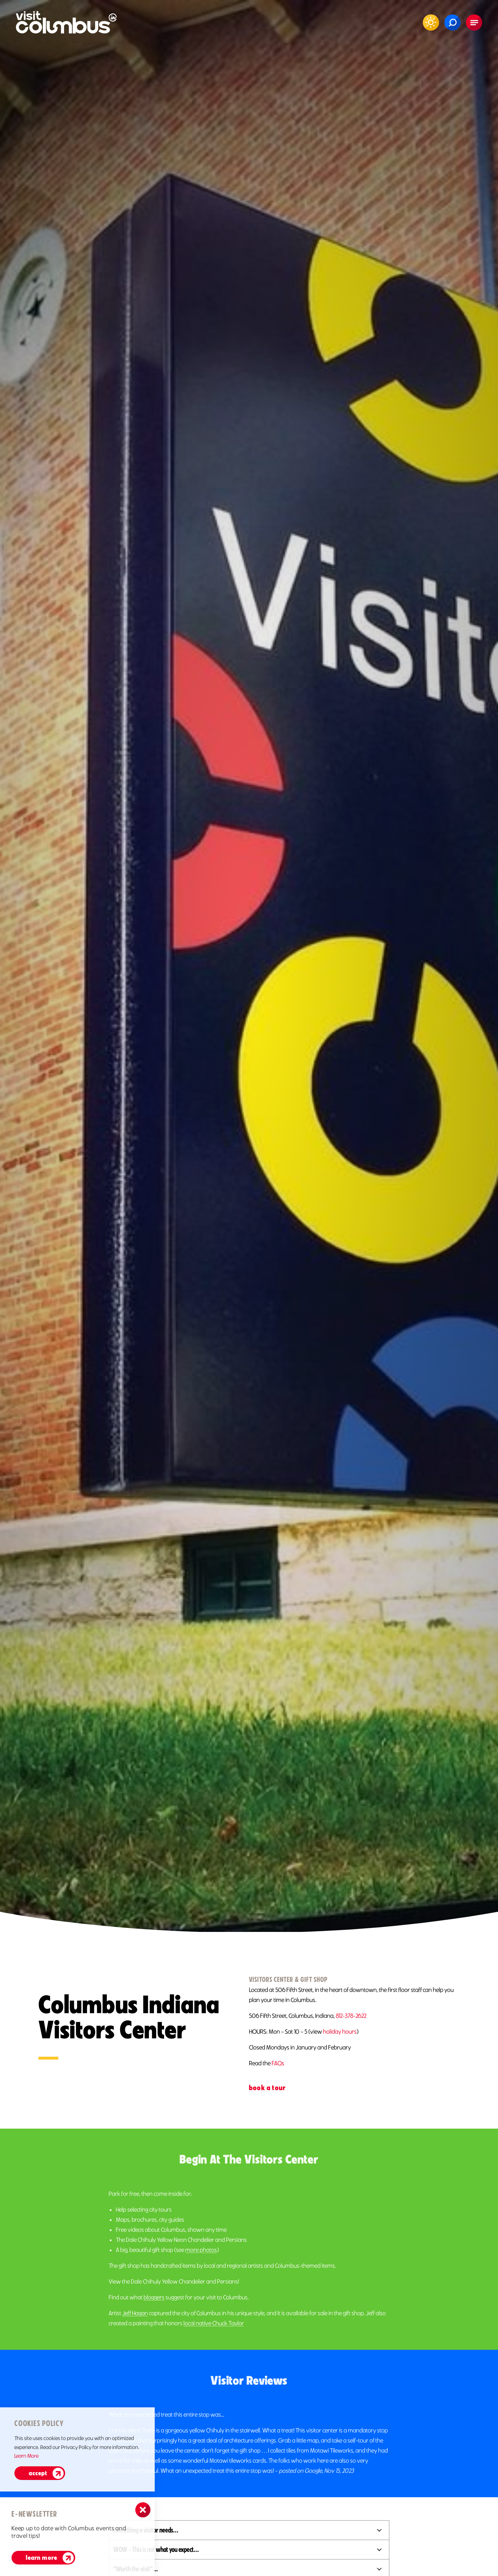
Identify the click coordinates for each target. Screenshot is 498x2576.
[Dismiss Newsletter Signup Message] (142, 2509)
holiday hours (340, 2031)
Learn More (26, 2456)
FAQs (278, 2063)
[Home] (66, 22)
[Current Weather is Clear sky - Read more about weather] (430, 22)
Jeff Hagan (135, 2331)
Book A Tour (267, 2087)
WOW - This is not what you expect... (156, 2549)
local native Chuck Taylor (214, 2341)
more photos (201, 2267)
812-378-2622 (351, 2015)
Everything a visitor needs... (145, 2530)
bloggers (154, 2315)
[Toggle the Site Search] (452, 22)
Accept (38, 2473)
